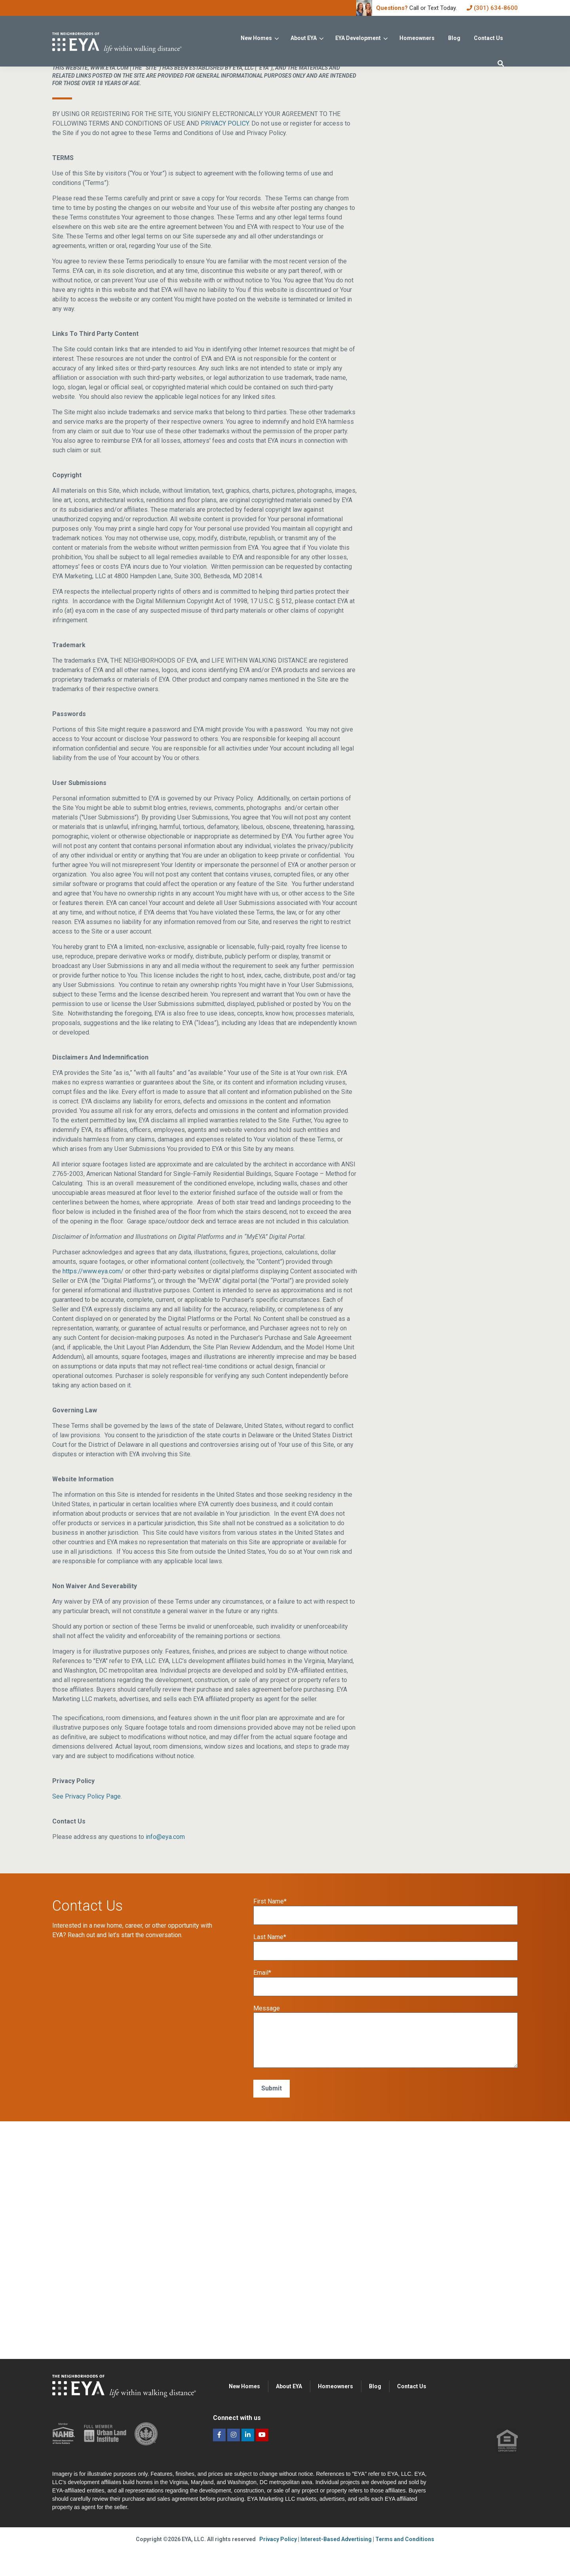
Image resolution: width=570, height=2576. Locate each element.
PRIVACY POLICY (225, 157)
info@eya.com (165, 1871)
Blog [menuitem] (375, 2420)
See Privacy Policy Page (86, 1830)
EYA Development (358, 38)
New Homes (256, 38)
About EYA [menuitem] (289, 2420)
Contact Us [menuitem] (411, 2420)
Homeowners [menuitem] (335, 2420)
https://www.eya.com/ (93, 1305)
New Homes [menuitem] (244, 2420)
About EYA (304, 38)
